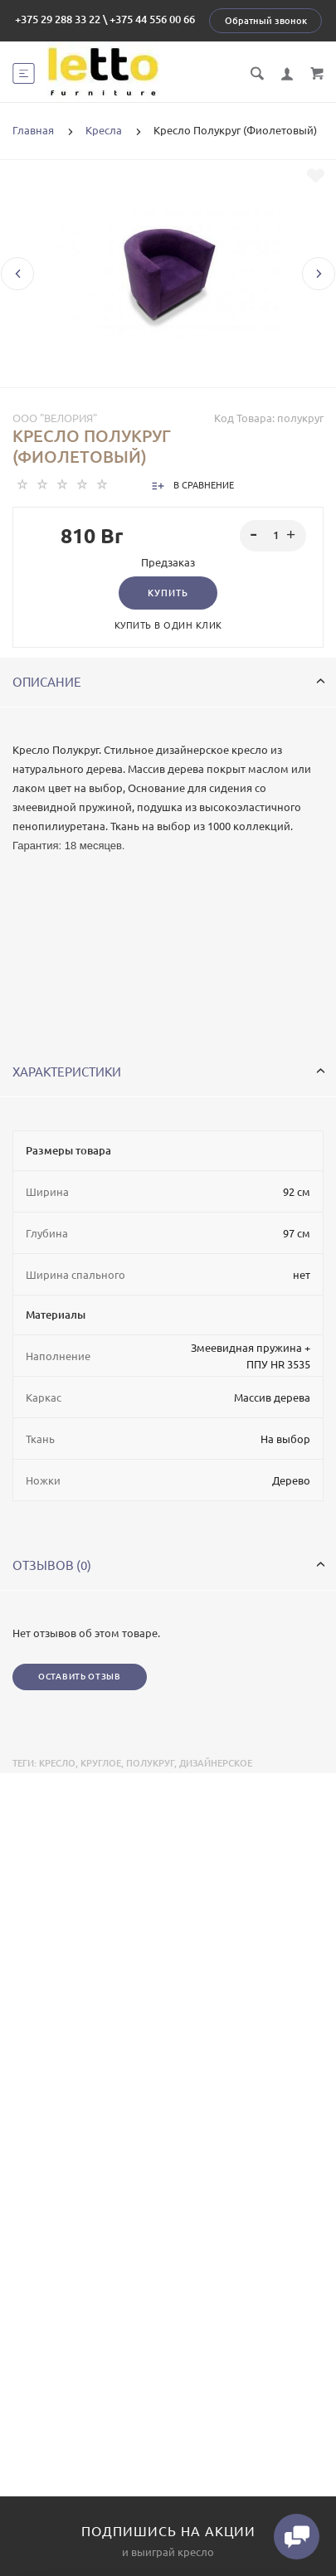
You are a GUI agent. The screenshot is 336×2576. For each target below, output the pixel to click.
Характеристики (168, 1072)
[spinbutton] (273, 536)
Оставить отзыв (79, 1676)
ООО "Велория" (54, 418)
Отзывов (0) (168, 1565)
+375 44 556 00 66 (152, 19)
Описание (168, 682)
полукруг (150, 1763)
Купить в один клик (168, 625)
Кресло (57, 1763)
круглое (100, 1763)
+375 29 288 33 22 (57, 19)
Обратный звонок (266, 21)
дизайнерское (215, 1763)
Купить (168, 593)
